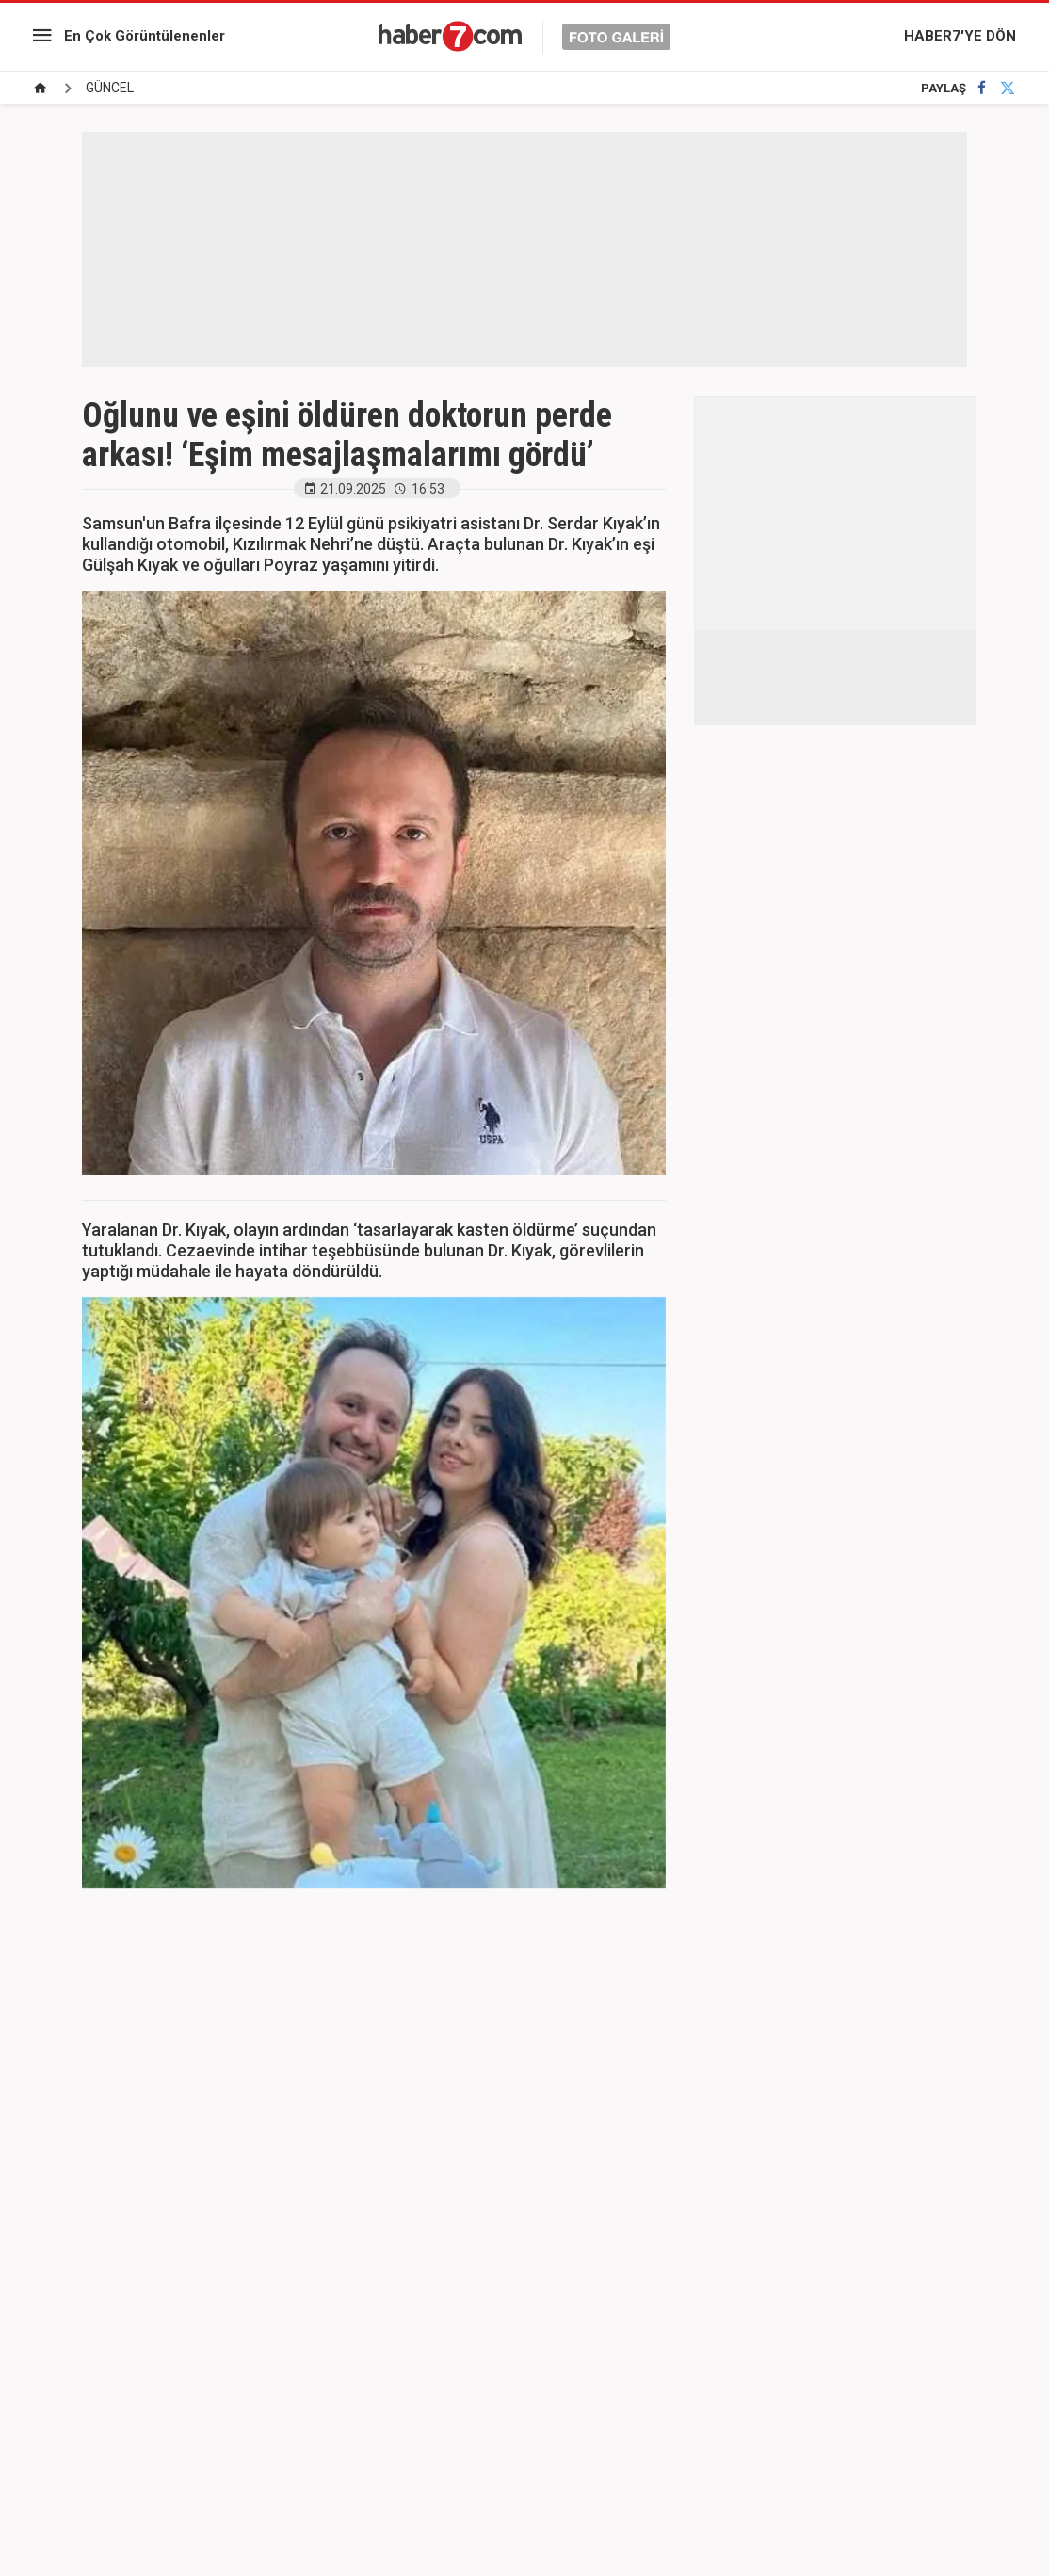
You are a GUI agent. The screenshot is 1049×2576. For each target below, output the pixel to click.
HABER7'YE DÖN (960, 35)
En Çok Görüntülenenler (144, 35)
